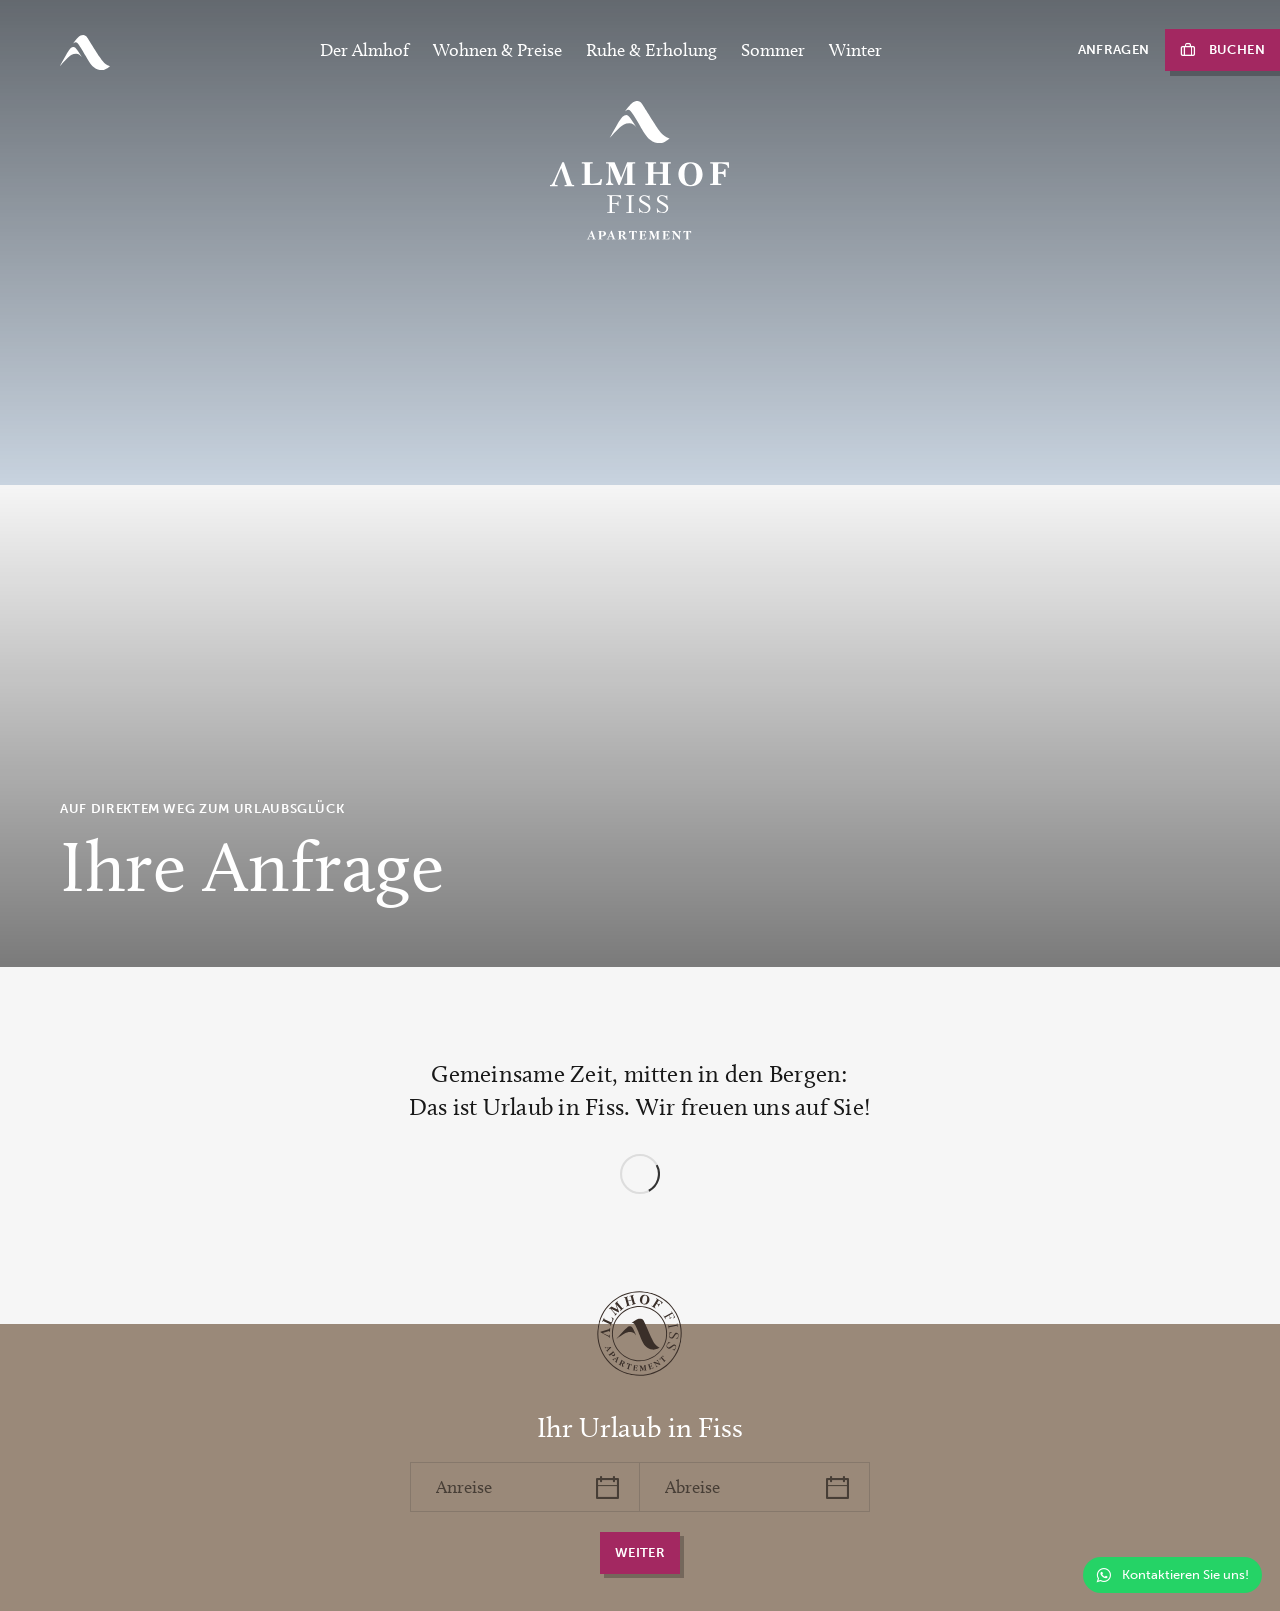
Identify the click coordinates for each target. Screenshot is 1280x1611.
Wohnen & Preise (497, 50)
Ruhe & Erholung (651, 50)
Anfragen (1114, 49)
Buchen (1237, 49)
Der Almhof (364, 50)
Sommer (773, 50)
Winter (855, 50)
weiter (640, 1552)
